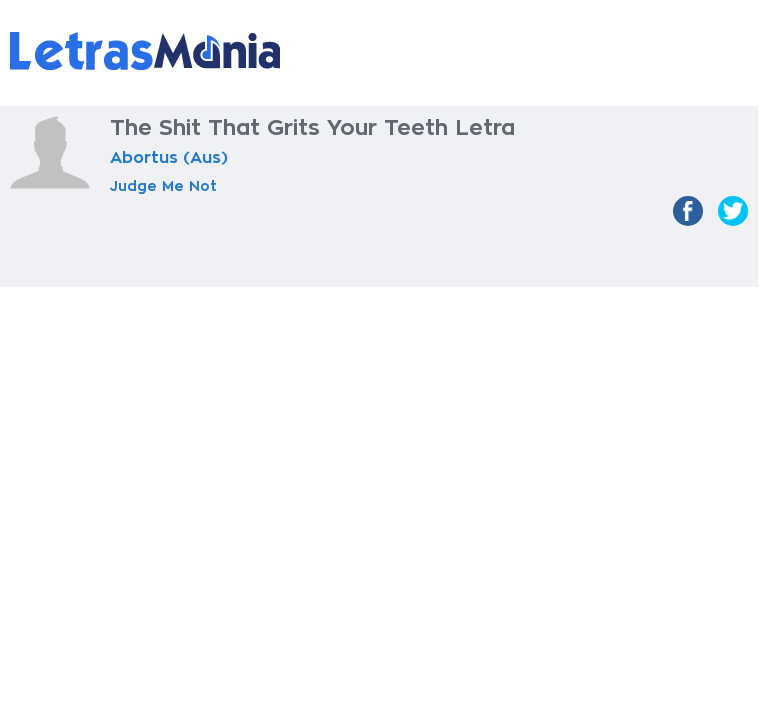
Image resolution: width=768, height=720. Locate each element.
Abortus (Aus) (169, 158)
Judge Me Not (163, 186)
